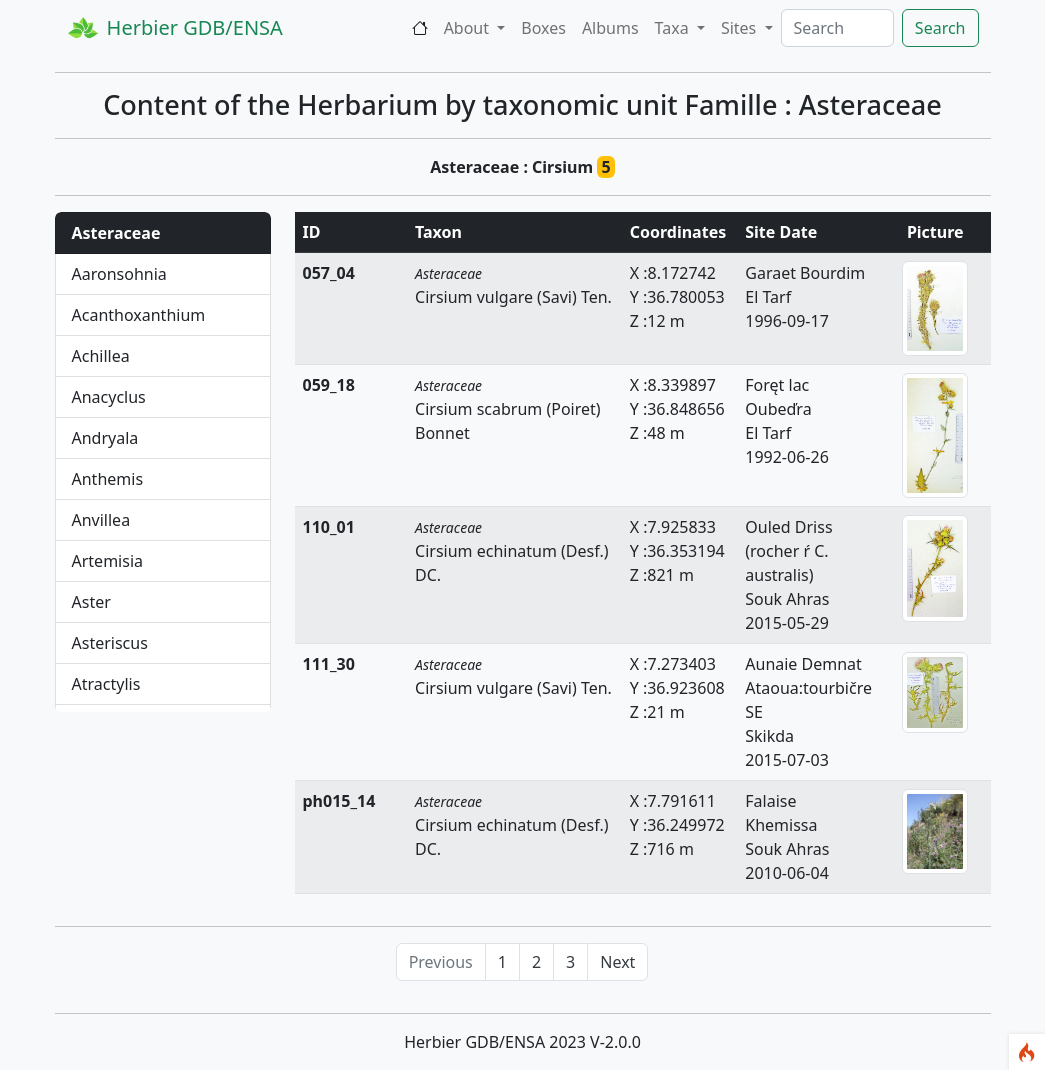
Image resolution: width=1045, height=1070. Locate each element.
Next (617, 962)
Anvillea (101, 520)
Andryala (105, 438)
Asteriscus (110, 643)
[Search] (837, 28)
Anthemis (108, 479)
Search (940, 28)
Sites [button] (741, 28)
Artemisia (108, 561)
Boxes (543, 28)
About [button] (469, 28)
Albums (610, 28)
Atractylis (106, 684)
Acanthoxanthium (139, 315)
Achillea (101, 356)
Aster (91, 602)
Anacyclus (109, 397)
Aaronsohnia (119, 274)
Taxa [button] (674, 28)
